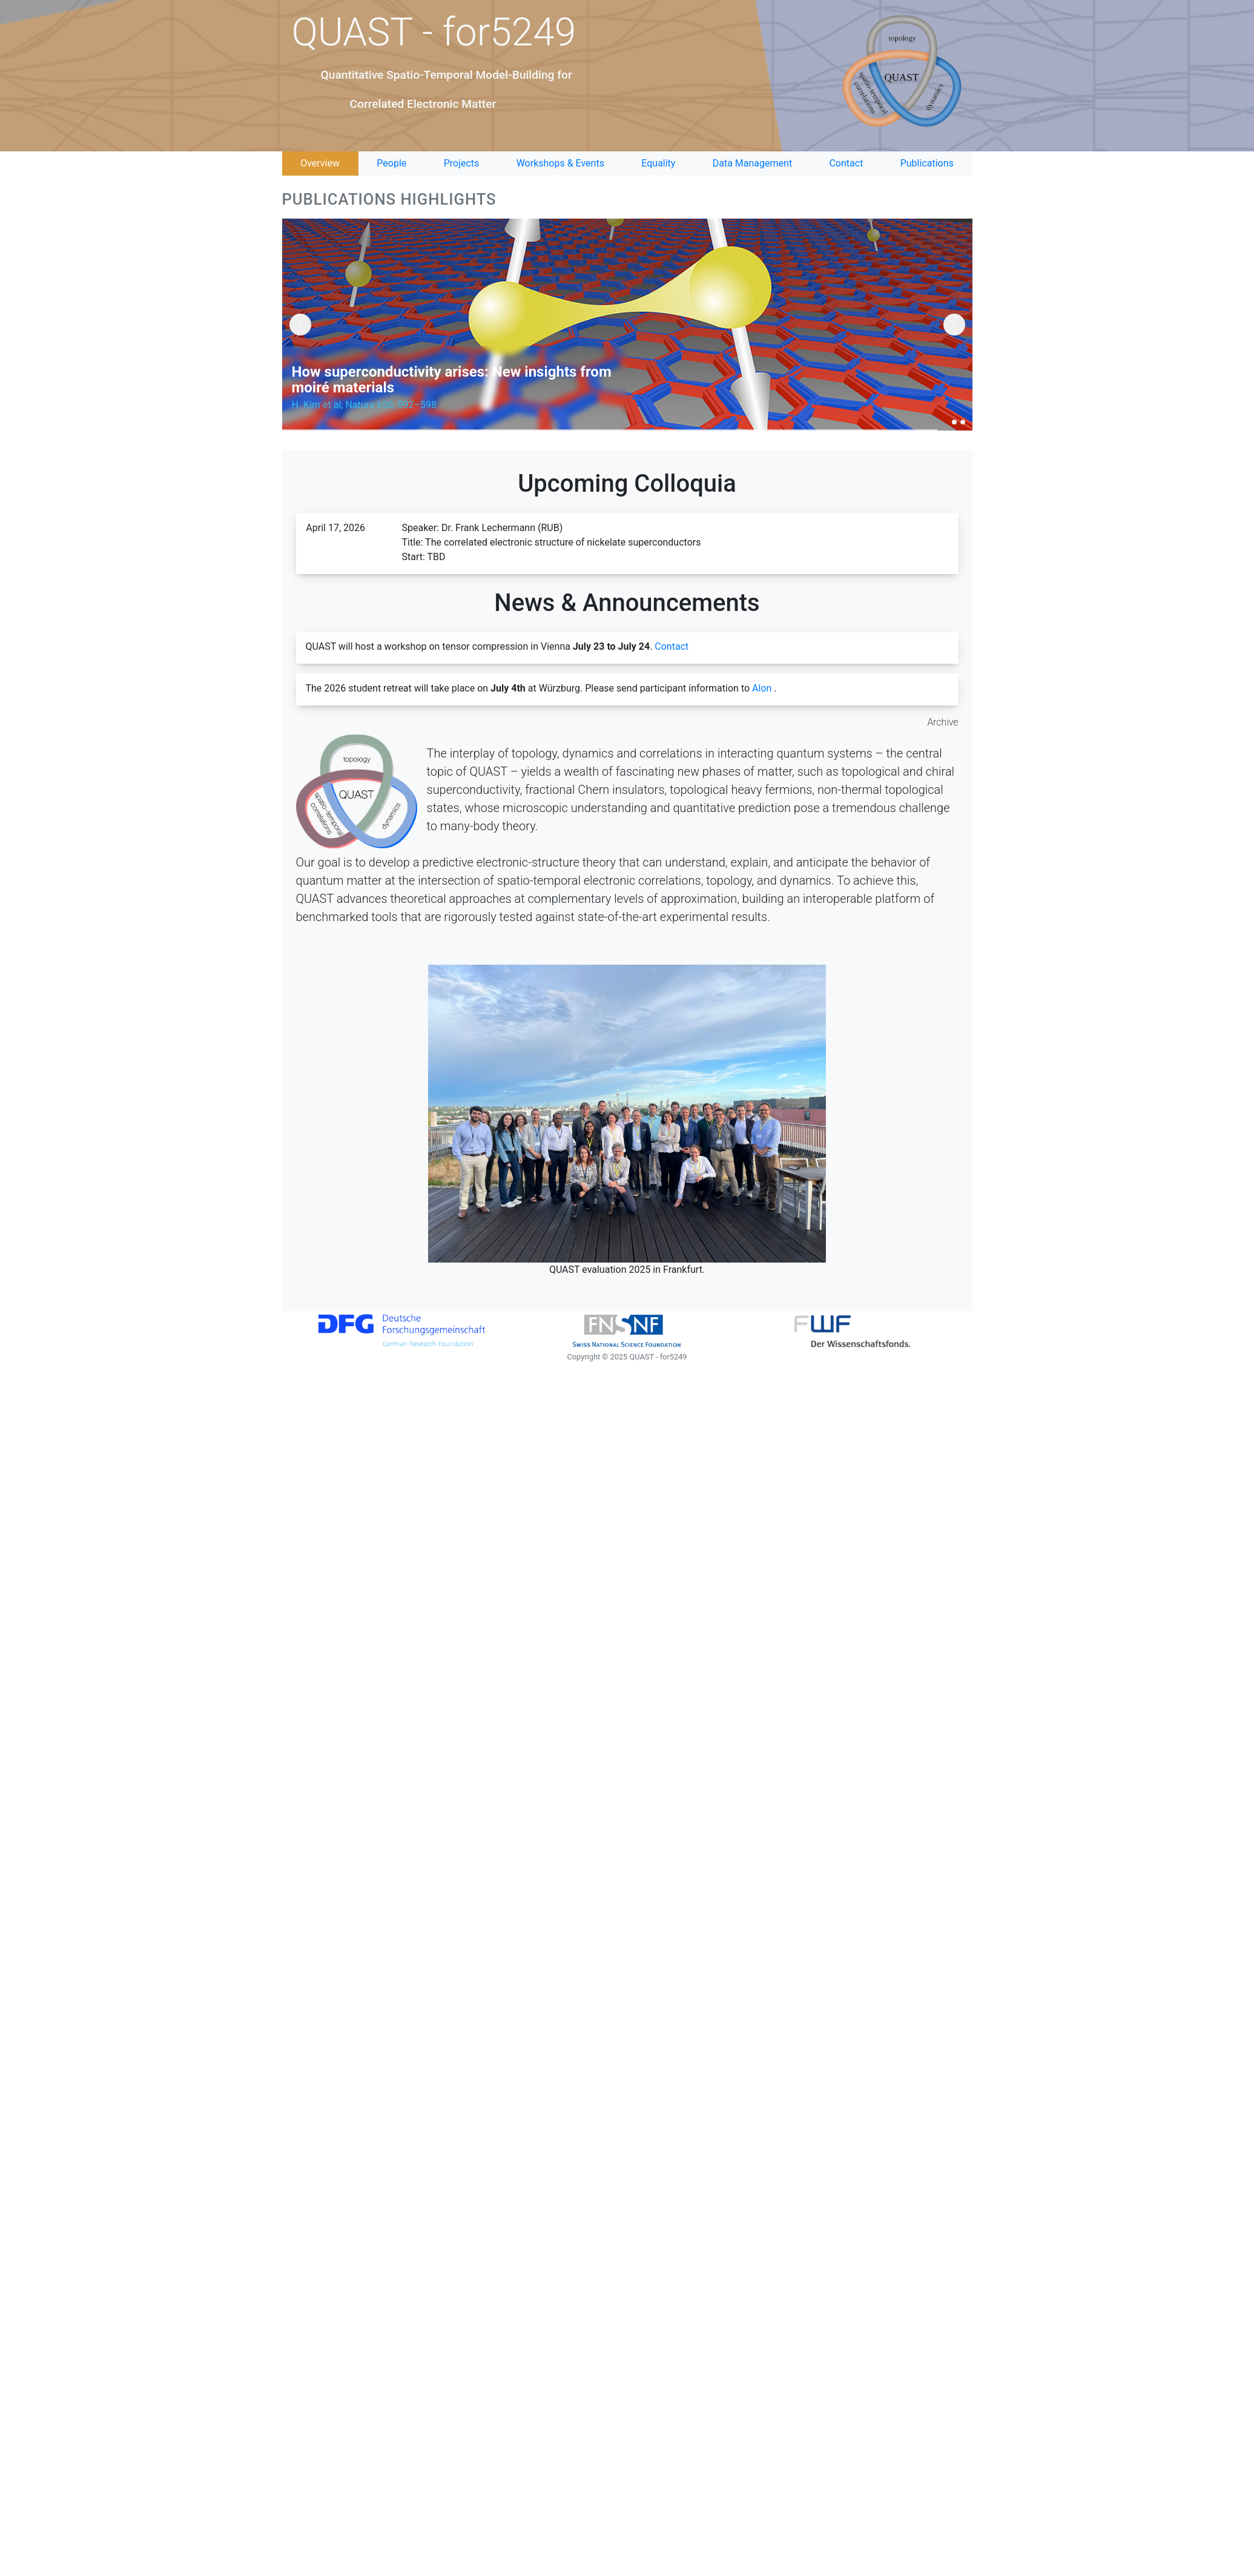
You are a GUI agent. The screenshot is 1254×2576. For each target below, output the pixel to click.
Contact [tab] (846, 163)
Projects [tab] (462, 163)
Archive (943, 722)
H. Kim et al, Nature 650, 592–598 (364, 405)
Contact (671, 646)
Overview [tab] (320, 163)
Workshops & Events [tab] (560, 163)
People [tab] (391, 163)
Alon (761, 688)
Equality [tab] (658, 163)
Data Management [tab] (752, 163)
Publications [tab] (927, 163)
